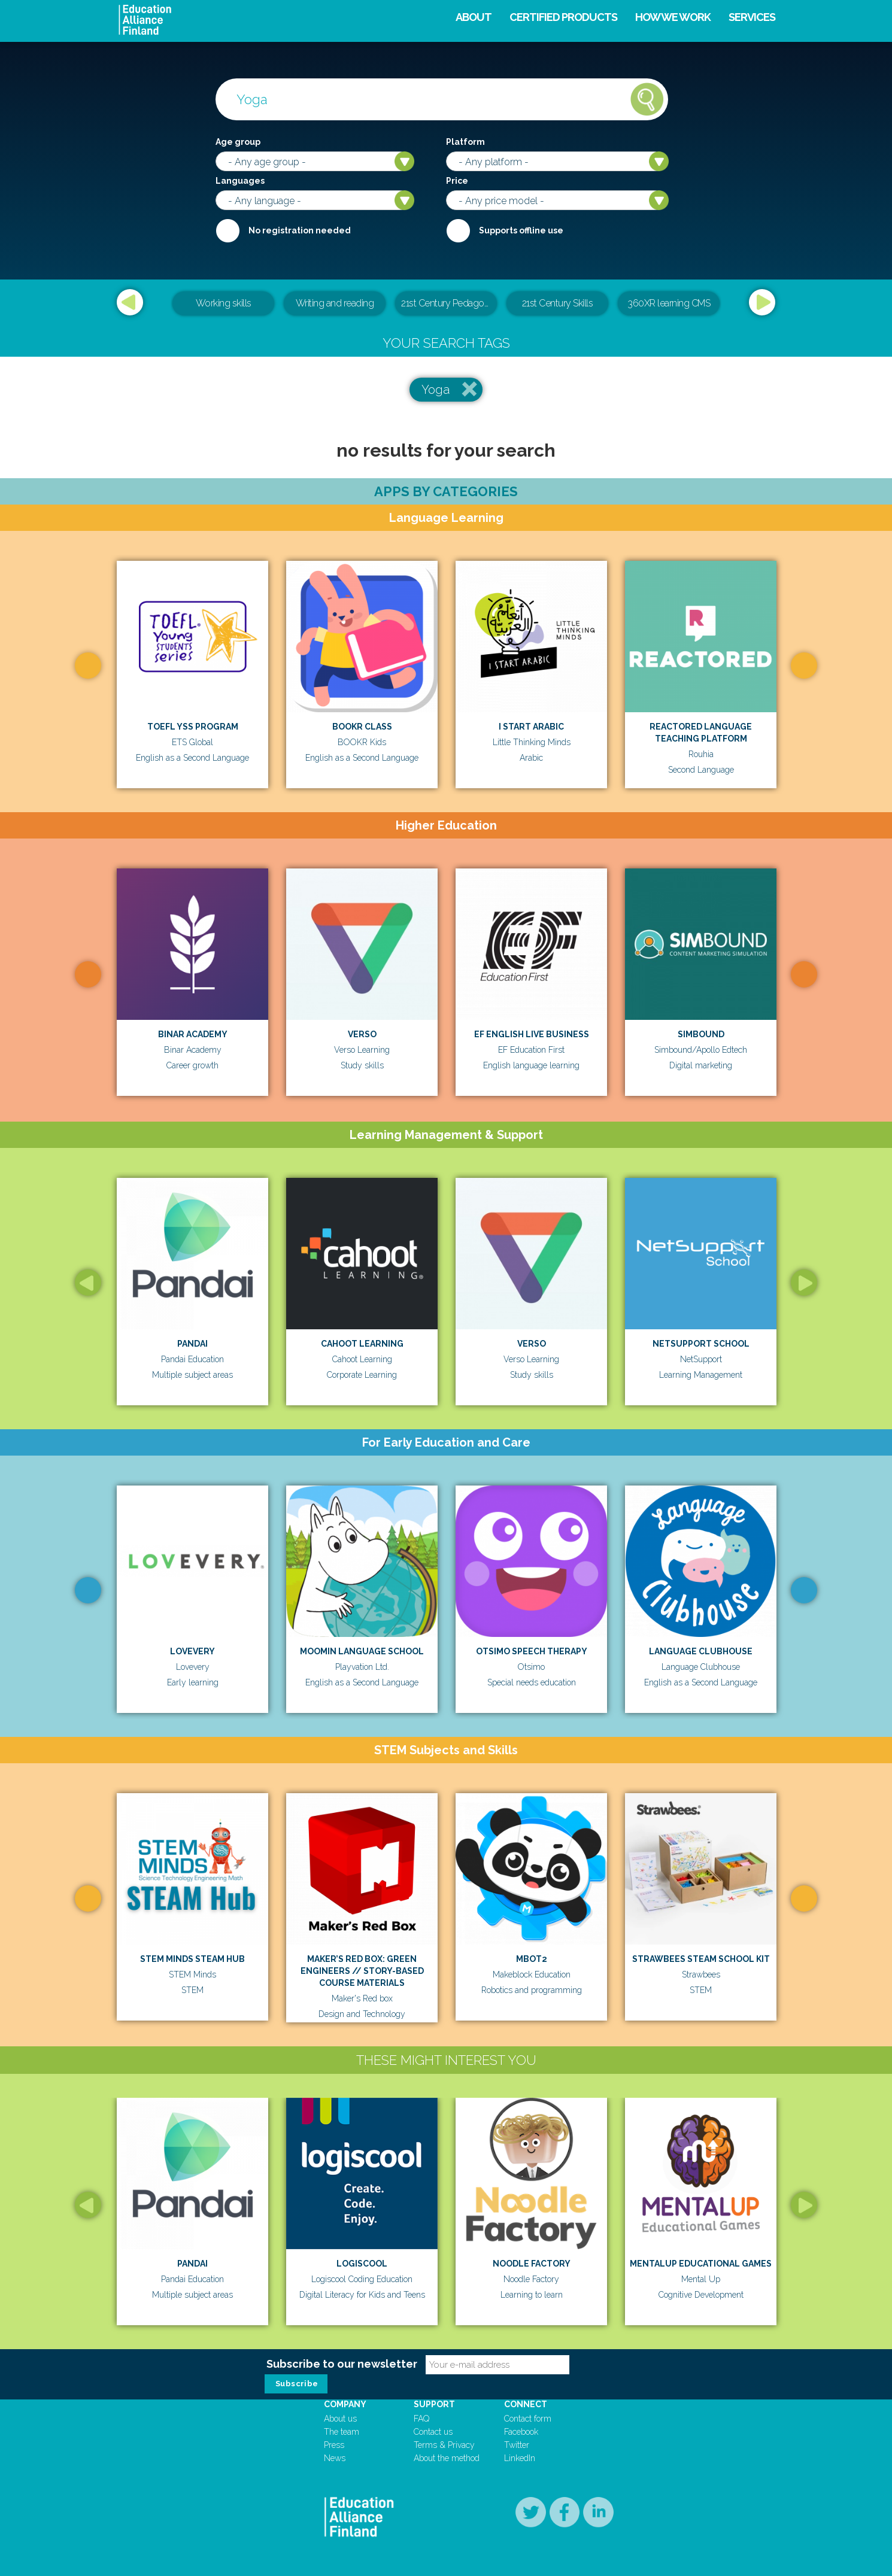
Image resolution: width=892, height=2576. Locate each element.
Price (457, 181)
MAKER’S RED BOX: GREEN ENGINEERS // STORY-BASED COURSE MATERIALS (362, 1971)
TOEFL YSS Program (192, 726)
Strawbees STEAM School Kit (701, 1959)
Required (227, 230)
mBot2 (531, 1959)
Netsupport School (701, 1343)
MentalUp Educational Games (701, 2263)
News (334, 2458)
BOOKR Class (362, 726)
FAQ (421, 2418)
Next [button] (762, 302)
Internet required (458, 230)
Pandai (192, 1343)
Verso (362, 1034)
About (473, 17)
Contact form (527, 2418)
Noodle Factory (532, 2263)
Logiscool (361, 2263)
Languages (240, 181)
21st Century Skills (557, 303)
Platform (465, 142)
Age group (238, 142)
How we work (673, 17)
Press (334, 2445)
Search (647, 99)
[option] (446, 304)
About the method (447, 2458)
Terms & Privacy (444, 2445)
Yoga (435, 389)
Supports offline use (521, 230)
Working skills (223, 303)
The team (341, 2432)
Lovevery (192, 1651)
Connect (525, 2404)
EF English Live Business (531, 1034)
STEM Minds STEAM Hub (192, 1959)
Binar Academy (192, 1034)
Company (345, 2404)
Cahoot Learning (362, 1343)
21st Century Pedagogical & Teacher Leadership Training (449, 303)
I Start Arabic (531, 726)
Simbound (701, 1034)
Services (752, 17)
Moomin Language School (362, 1651)
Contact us (433, 2432)
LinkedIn (519, 2458)
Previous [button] (130, 302)
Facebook (521, 2432)
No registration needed (299, 230)
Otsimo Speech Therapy (531, 1651)
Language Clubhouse (701, 1651)
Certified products (563, 17)
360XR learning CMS (668, 303)
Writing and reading (335, 303)
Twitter (516, 2445)
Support (434, 2404)
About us (340, 2418)
